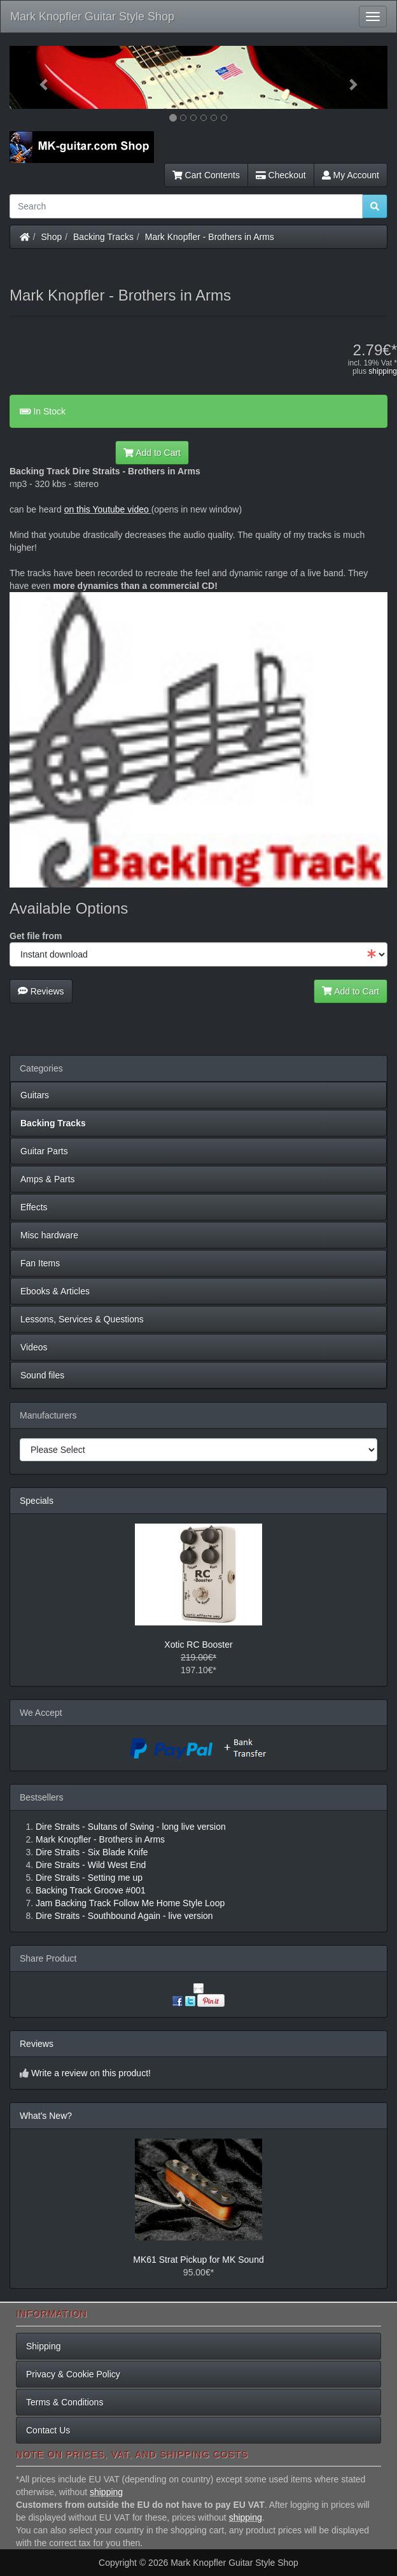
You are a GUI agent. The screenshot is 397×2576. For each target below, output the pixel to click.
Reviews (41, 991)
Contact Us (48, 2430)
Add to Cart (152, 453)
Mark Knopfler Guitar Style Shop (92, 16)
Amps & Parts (47, 1179)
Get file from (36, 936)
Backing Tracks (103, 237)
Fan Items (40, 1263)
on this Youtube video (107, 509)
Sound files (42, 1375)
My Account (350, 175)
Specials (36, 1501)
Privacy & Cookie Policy (73, 2374)
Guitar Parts (44, 1151)
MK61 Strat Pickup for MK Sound (198, 2259)
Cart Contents (206, 175)
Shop (51, 237)
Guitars (34, 1095)
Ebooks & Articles (55, 1291)
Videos (34, 1347)
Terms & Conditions (64, 2402)
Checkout (281, 175)
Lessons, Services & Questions (82, 1319)
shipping (382, 371)
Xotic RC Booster (198, 1644)
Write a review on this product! (91, 2073)
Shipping (43, 2346)
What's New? (46, 2116)
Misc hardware (49, 1235)
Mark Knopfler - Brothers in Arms (209, 237)
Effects (34, 1207)
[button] (38, 77)
